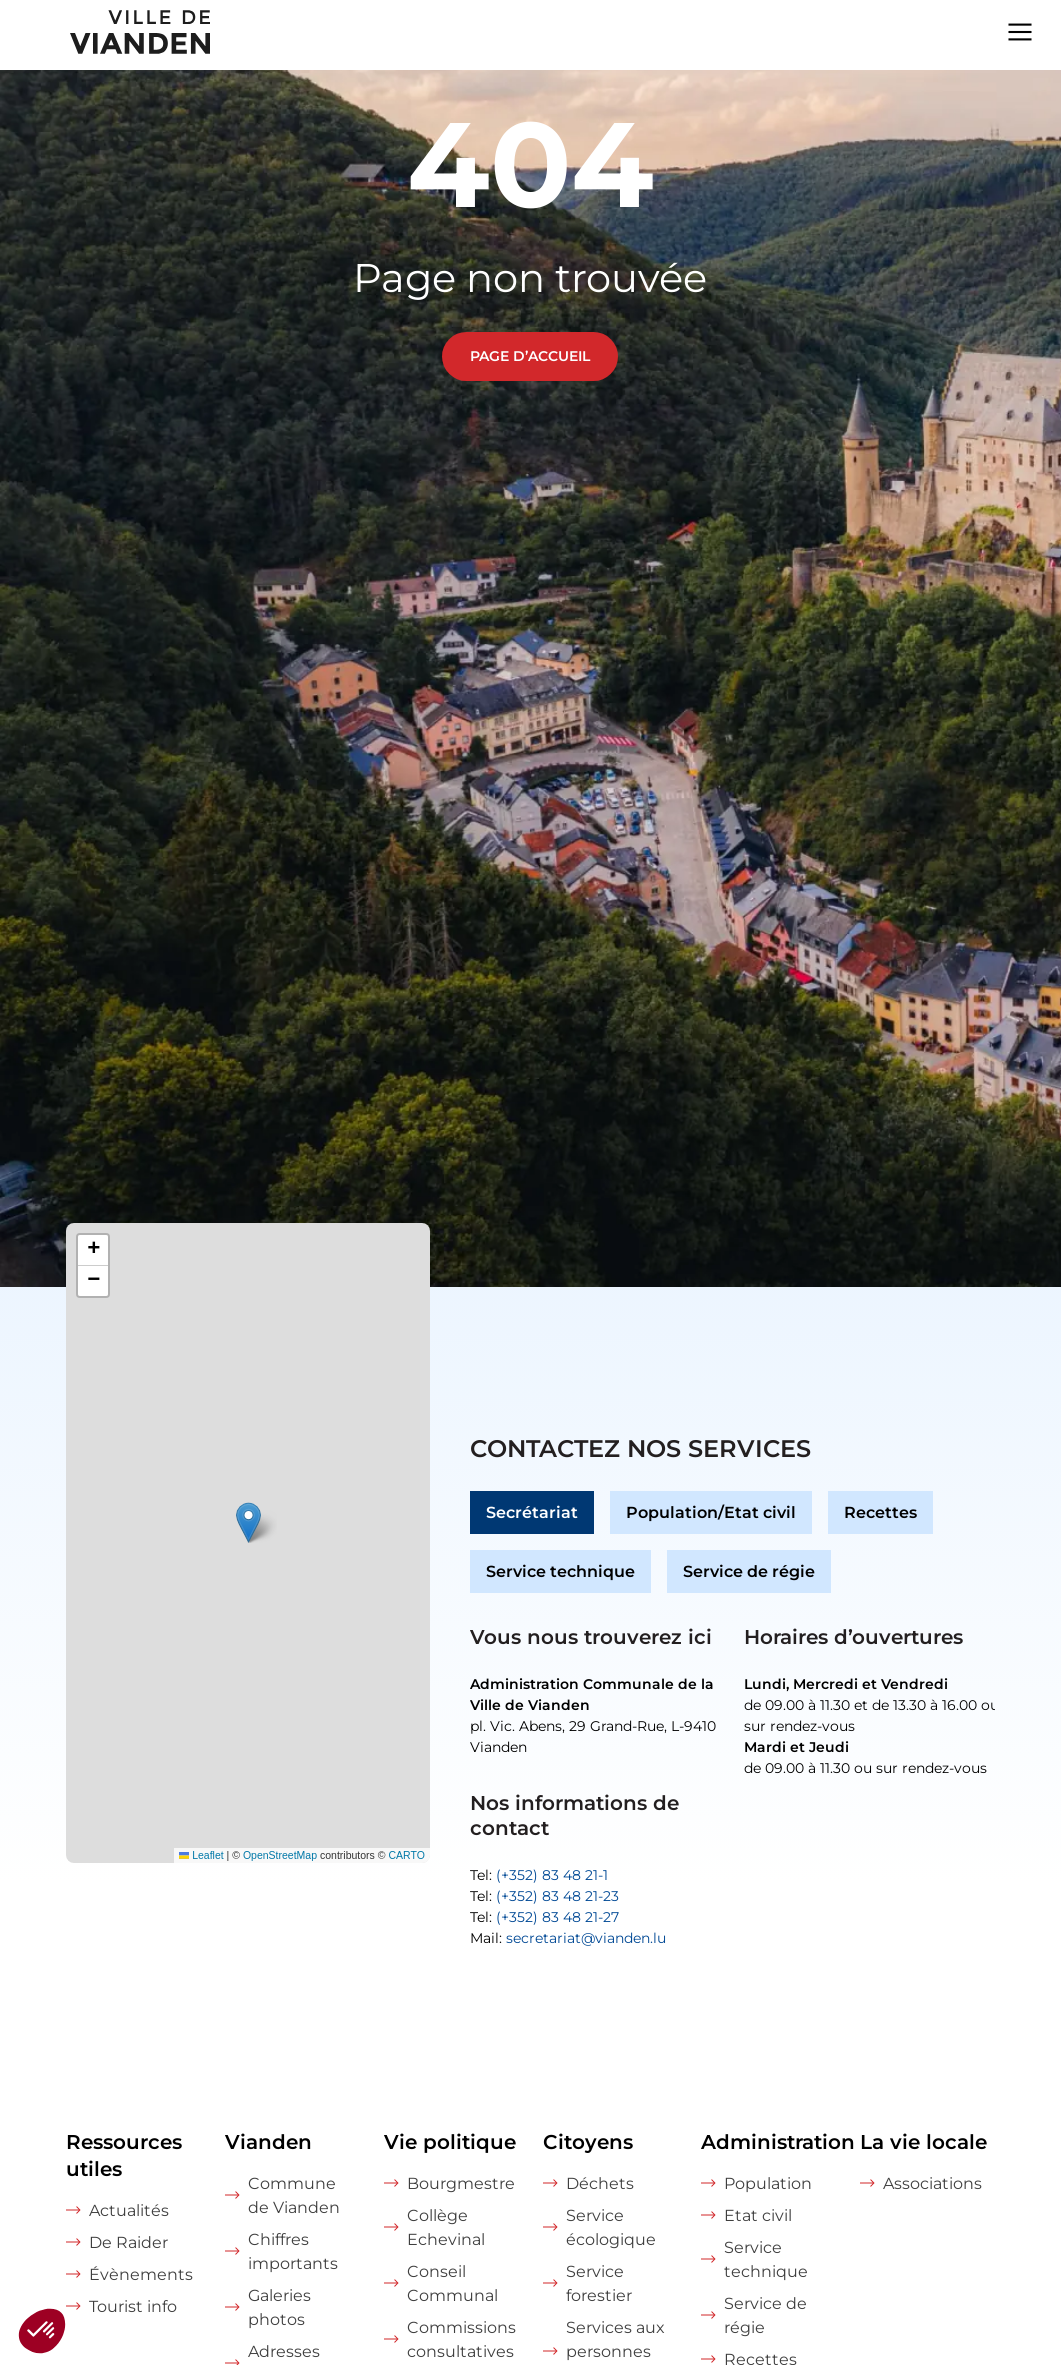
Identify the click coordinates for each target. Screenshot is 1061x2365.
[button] (248, 1522)
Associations (932, 2183)
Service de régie (749, 1571)
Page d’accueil (530, 356)
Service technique (560, 1571)
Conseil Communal (452, 2283)
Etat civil (758, 2215)
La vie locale (923, 2142)
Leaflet (201, 1855)
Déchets (600, 2183)
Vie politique (450, 2142)
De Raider (128, 2242)
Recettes (880, 1512)
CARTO (406, 1855)
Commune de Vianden (294, 2195)
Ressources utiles (124, 2155)
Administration (768, 2142)
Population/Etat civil (711, 1512)
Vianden (268, 2142)
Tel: (539, 1875)
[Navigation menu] (1020, 30)
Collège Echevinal (446, 2227)
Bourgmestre (461, 2183)
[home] (107, 35)
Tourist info (133, 2306)
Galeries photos (279, 2307)
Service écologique (611, 2227)
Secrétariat (532, 1512)
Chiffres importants (293, 2251)
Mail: (568, 1938)
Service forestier (599, 2283)
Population (768, 2183)
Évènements (141, 2274)
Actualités (129, 2210)
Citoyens (588, 2142)
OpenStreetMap (280, 1855)
